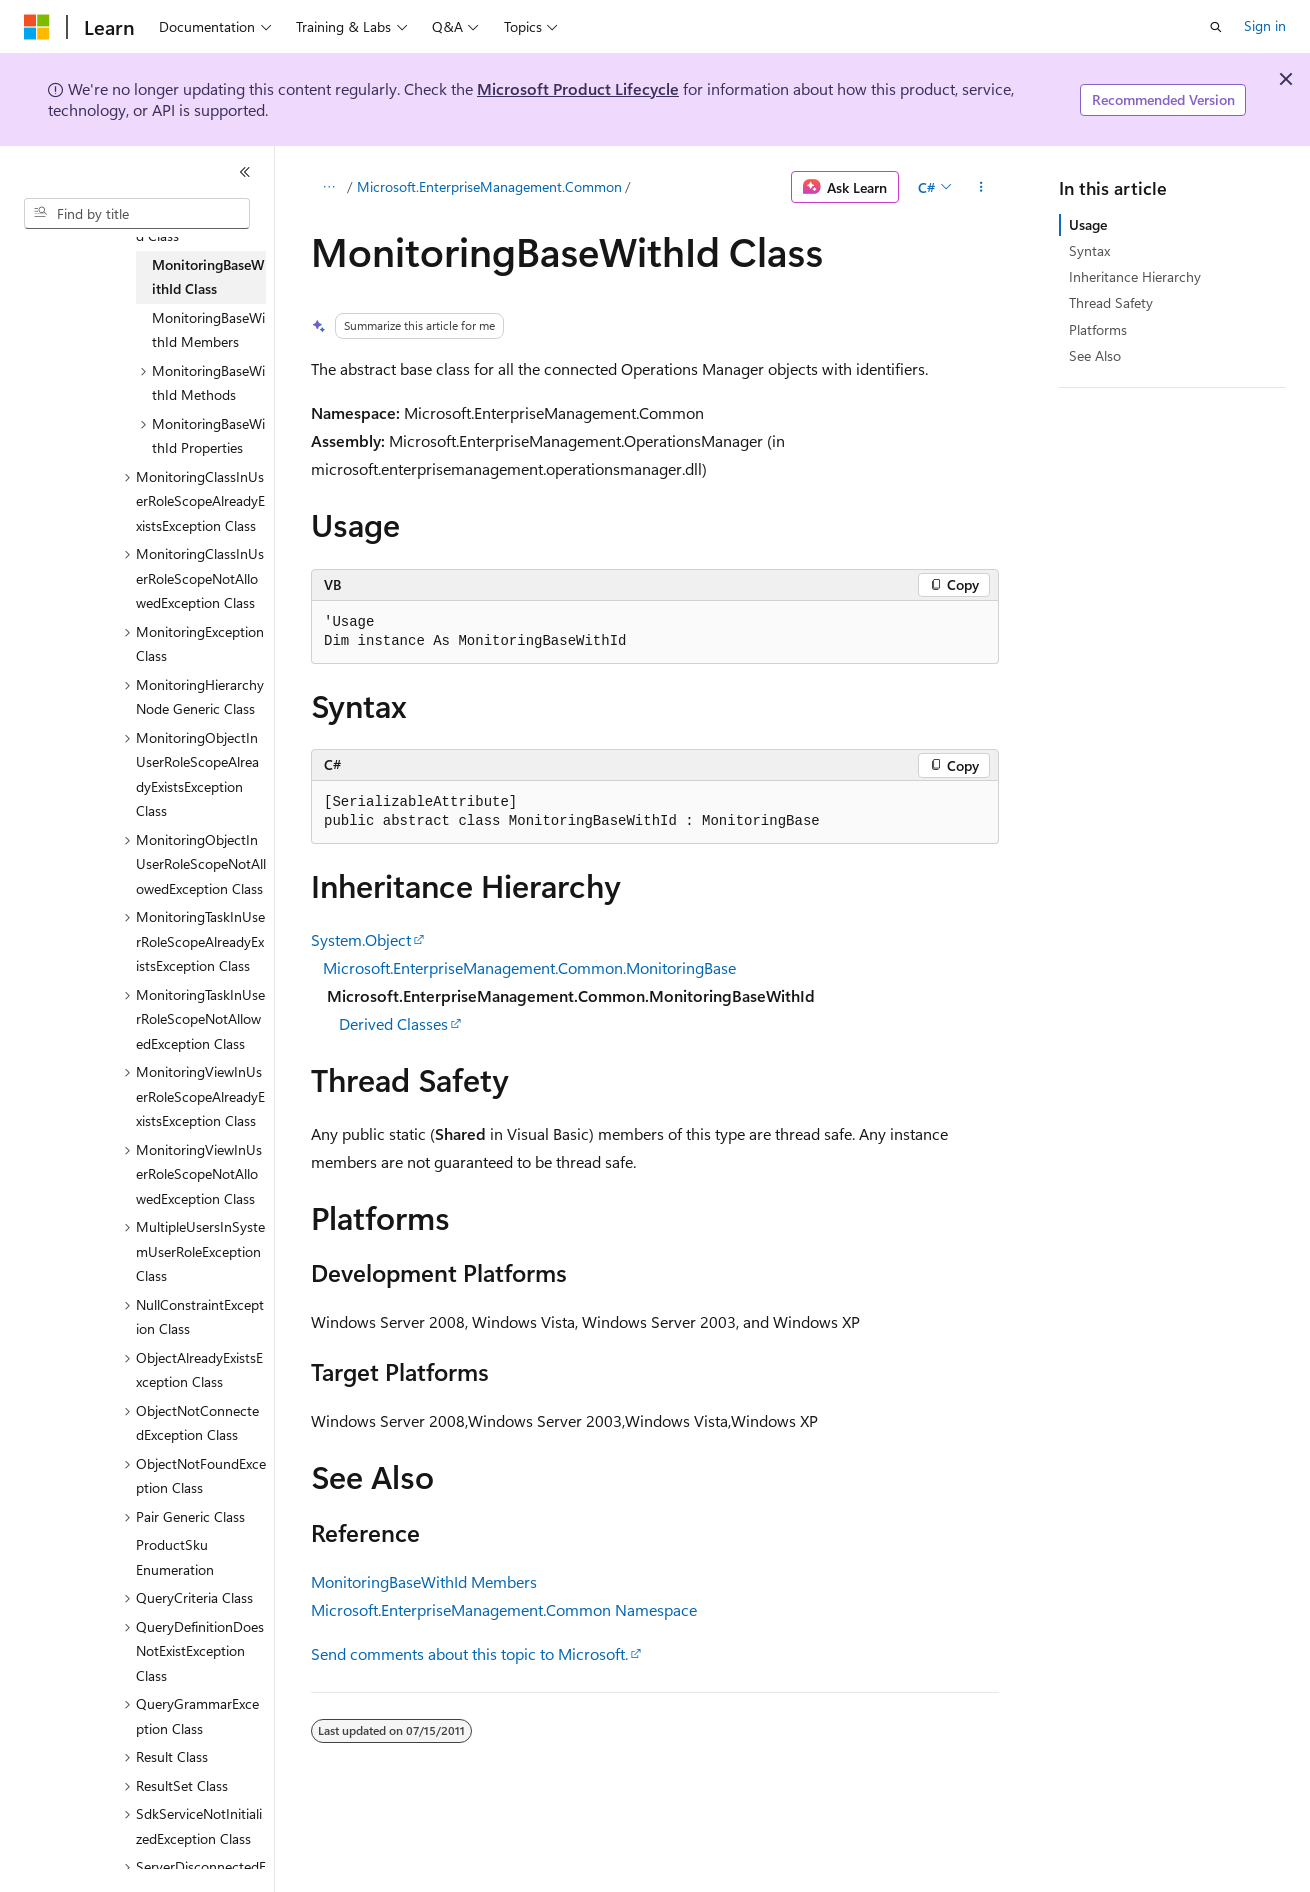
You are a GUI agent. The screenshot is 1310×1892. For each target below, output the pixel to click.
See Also (1095, 355)
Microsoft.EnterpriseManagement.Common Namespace (504, 1609)
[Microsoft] (37, 27)
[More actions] (981, 187)
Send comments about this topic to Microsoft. (469, 1653)
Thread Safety (1111, 302)
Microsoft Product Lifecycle (578, 88)
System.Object (361, 939)
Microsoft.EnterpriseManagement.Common (489, 186)
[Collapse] (245, 172)
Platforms (1098, 329)
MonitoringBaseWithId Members (424, 1581)
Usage (1088, 224)
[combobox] (137, 214)
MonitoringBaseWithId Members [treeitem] (208, 330)
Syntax (1089, 250)
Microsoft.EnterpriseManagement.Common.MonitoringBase (529, 967)
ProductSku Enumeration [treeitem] (175, 1557)
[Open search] (1216, 27)
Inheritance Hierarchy (1135, 276)
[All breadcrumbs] (328, 187)
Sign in (1265, 25)
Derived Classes (393, 1023)
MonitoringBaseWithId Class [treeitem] (208, 277)
